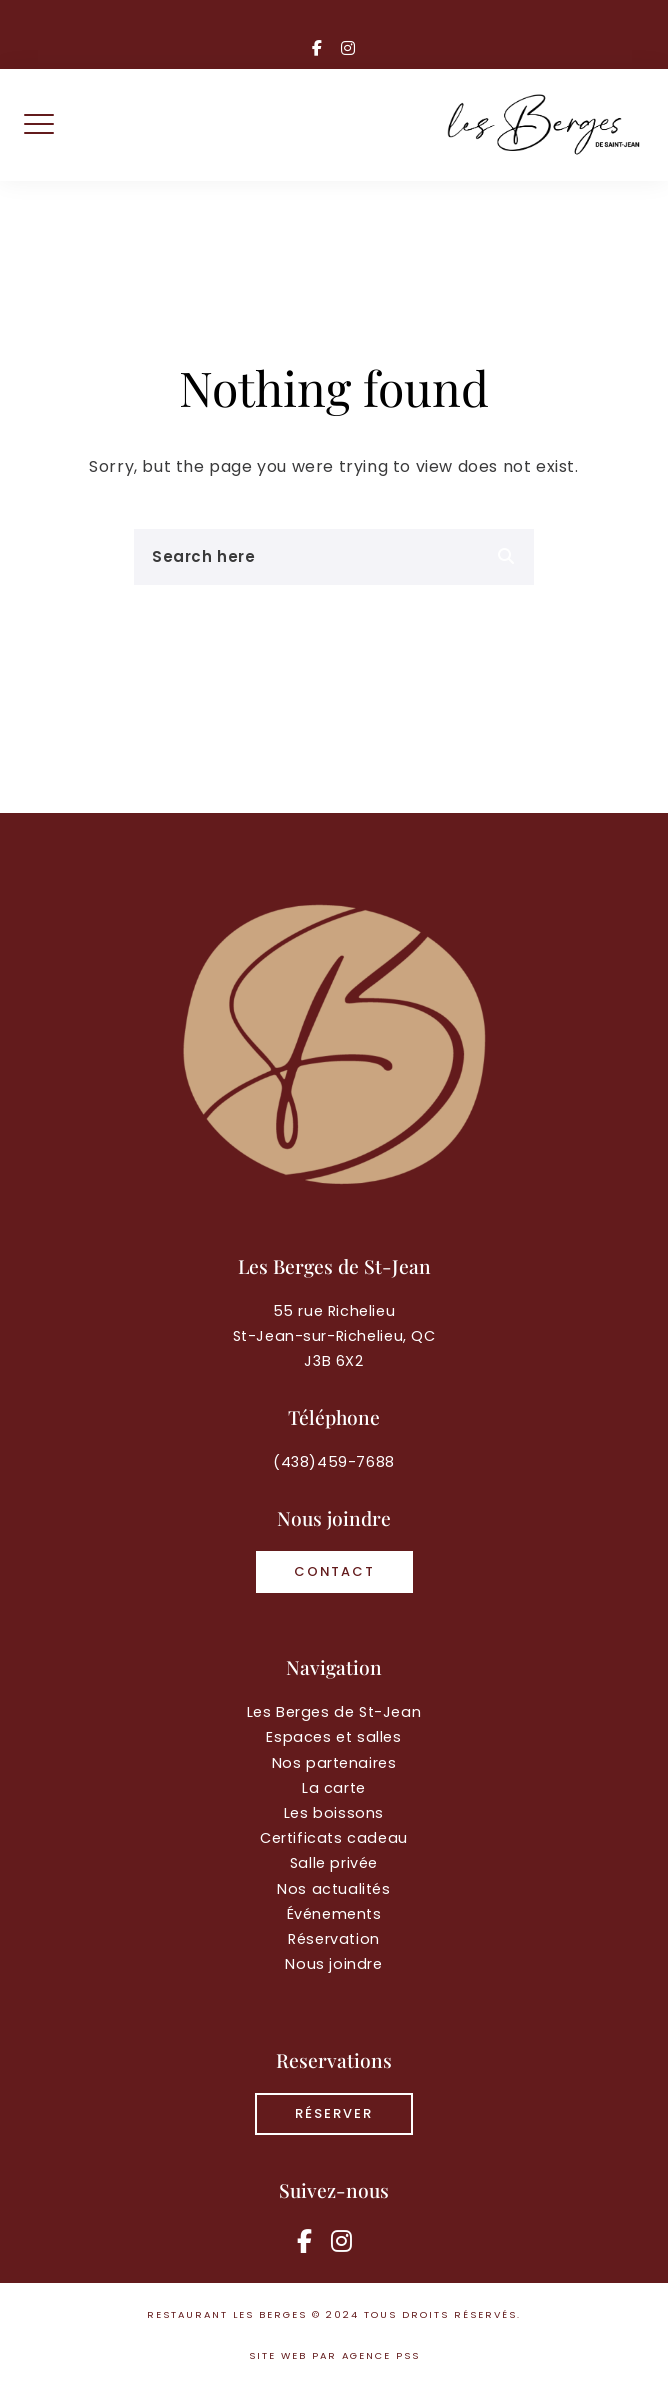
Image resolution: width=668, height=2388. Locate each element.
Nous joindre (333, 1964)
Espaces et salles (333, 1737)
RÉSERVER (334, 2113)
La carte (334, 1788)
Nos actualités (333, 1889)
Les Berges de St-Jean (334, 1712)
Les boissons (334, 1813)
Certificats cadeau (334, 1838)
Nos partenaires (334, 1763)
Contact (334, 1571)
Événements (334, 1914)
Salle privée (334, 1863)
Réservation (334, 1939)
